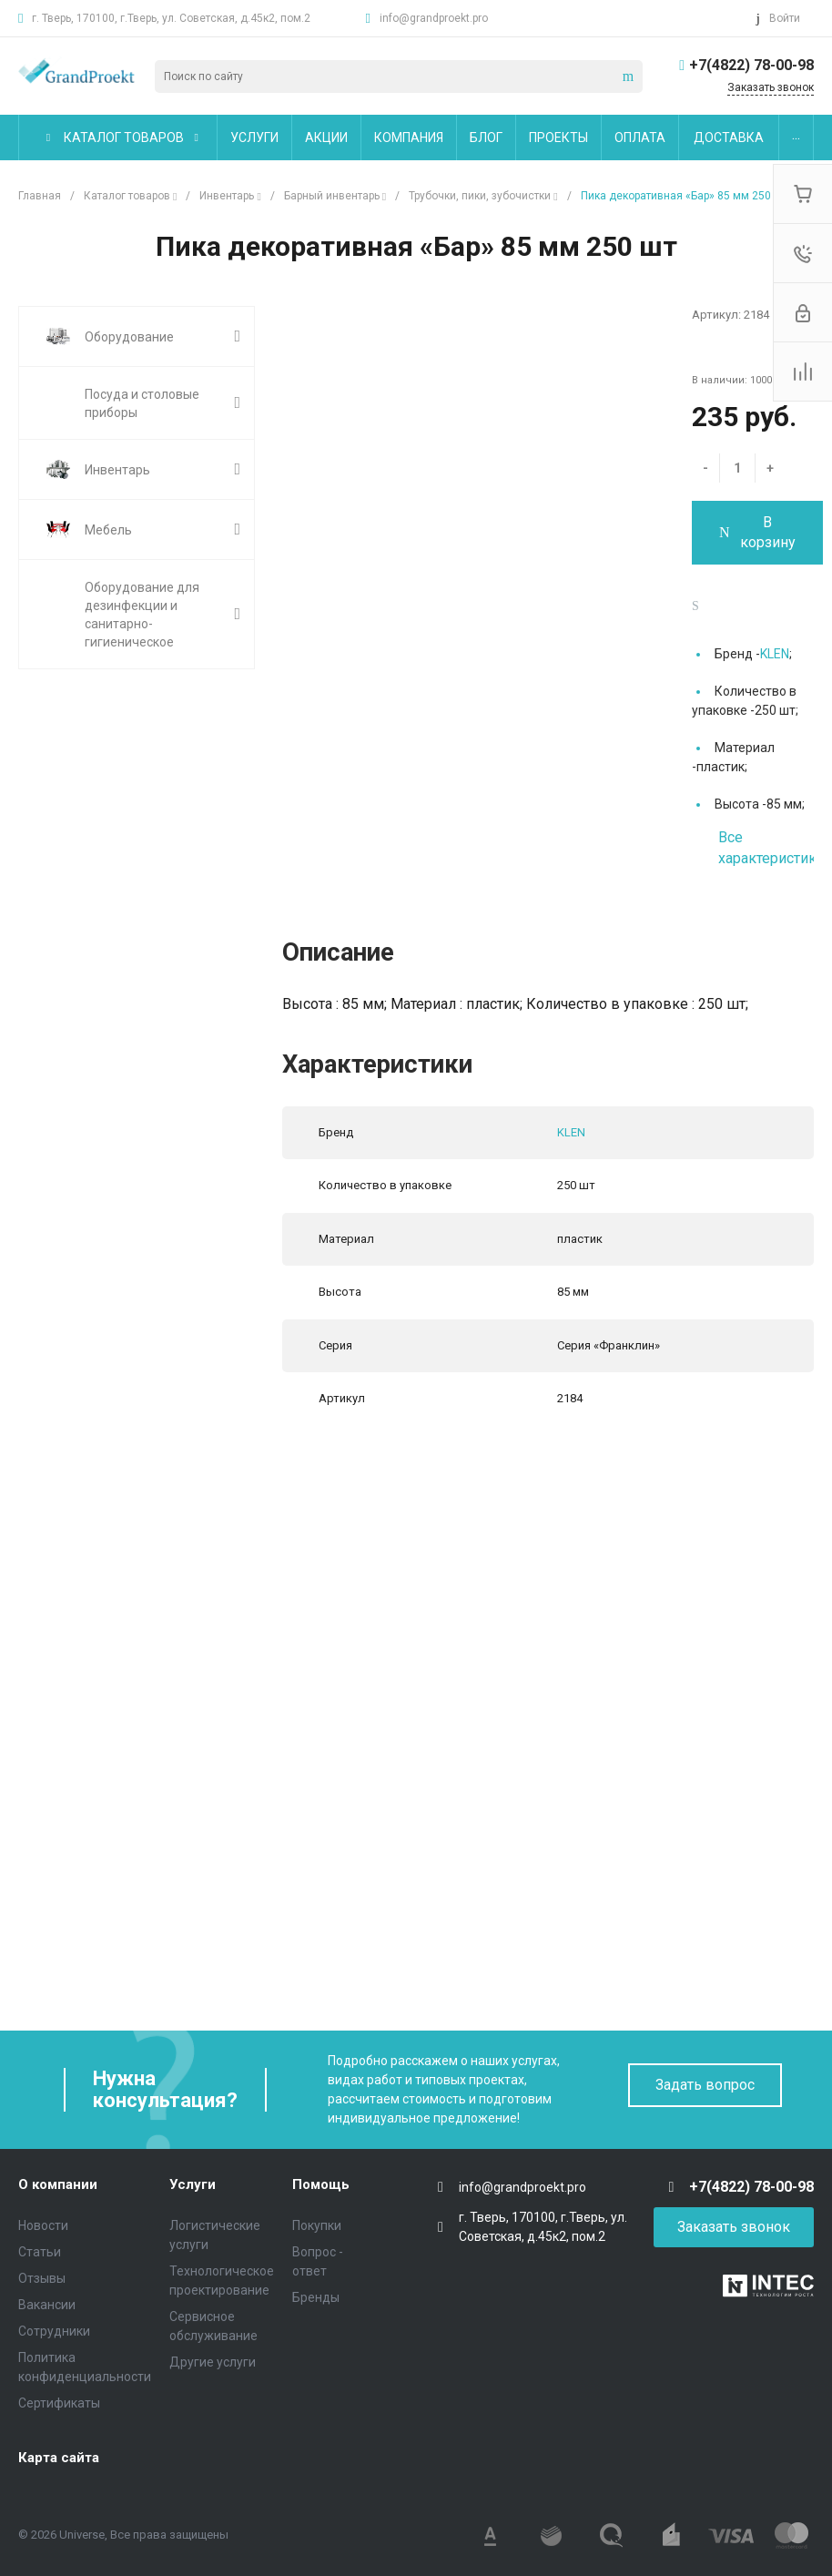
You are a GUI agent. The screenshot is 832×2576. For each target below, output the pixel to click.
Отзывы (42, 2278)
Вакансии (47, 2304)
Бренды (316, 2297)
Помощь (321, 2184)
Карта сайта (58, 2457)
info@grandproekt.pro (434, 18)
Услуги (192, 2184)
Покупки (316, 2225)
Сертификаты (59, 2403)
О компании (57, 2184)
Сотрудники (54, 2331)
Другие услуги (212, 2362)
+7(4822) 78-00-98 (751, 65)
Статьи (39, 2252)
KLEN (774, 654)
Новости (43, 2225)
